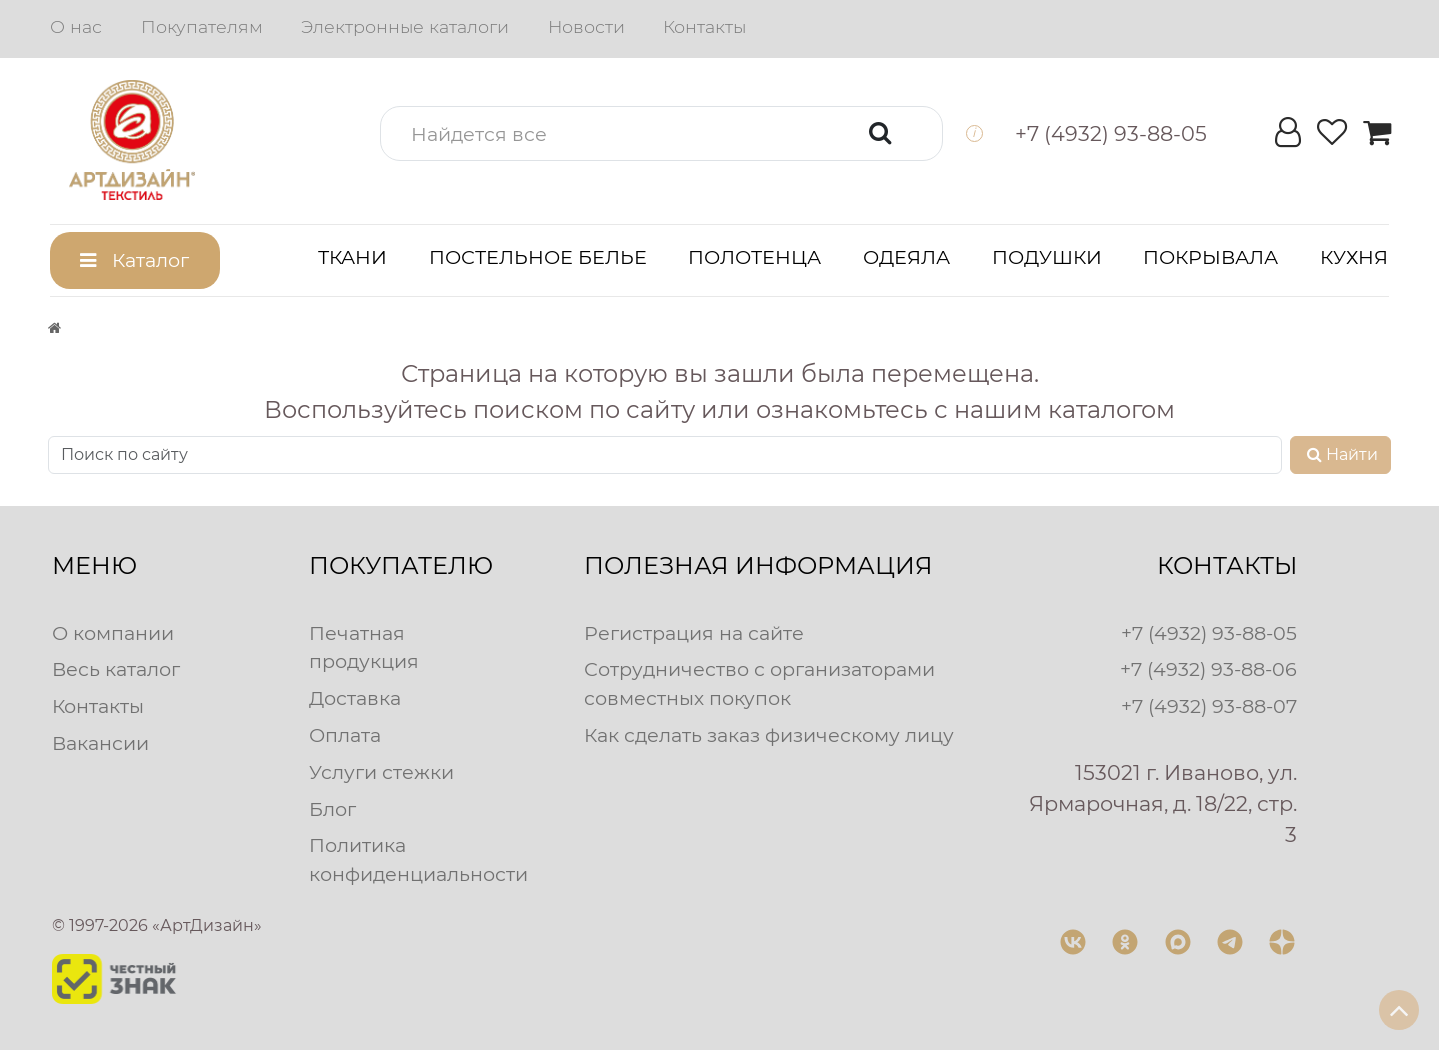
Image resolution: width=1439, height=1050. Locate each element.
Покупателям (202, 26)
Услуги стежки (381, 772)
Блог (332, 809)
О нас (76, 26)
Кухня (1354, 257)
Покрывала (1210, 257)
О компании (113, 633)
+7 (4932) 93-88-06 (1208, 669)
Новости (586, 26)
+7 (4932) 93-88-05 (1209, 633)
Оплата (345, 735)
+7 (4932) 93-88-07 (1209, 706)
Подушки (1047, 257)
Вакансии (100, 743)
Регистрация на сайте (694, 633)
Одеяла (906, 257)
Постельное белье (538, 257)
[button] (662, 133)
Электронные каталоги (405, 26)
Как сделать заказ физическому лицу (769, 735)
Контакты (704, 26)
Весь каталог (116, 669)
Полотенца (754, 257)
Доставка (355, 698)
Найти (1340, 454)
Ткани (352, 257)
